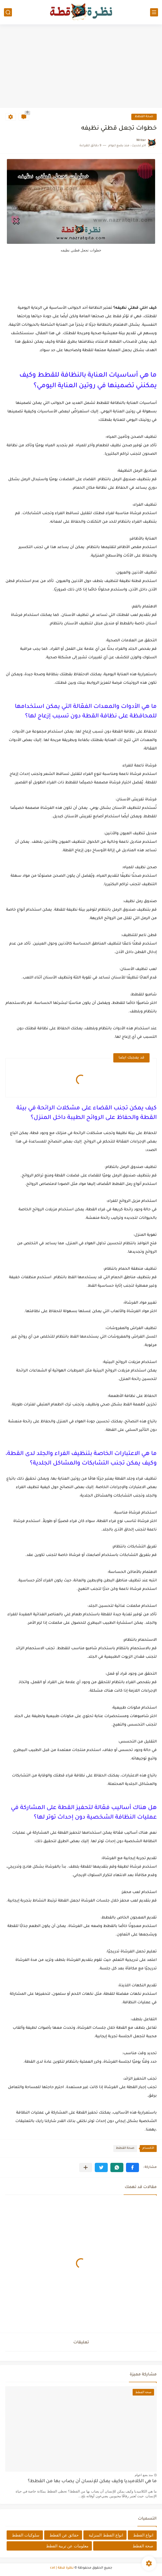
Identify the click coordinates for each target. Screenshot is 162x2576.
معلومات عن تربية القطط (67, 2546)
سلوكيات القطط (25, 2535)
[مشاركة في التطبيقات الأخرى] (85, 2167)
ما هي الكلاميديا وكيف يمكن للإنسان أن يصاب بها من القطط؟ (92, 2481)
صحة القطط (144, 116)
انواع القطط (143, 2535)
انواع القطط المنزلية (106, 2535)
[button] (132, 2167)
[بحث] (8, 12)
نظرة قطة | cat (62, 2568)
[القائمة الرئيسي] (154, 12)
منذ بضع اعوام (144, 2475)
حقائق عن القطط (64, 2535)
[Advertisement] (81, 67)
